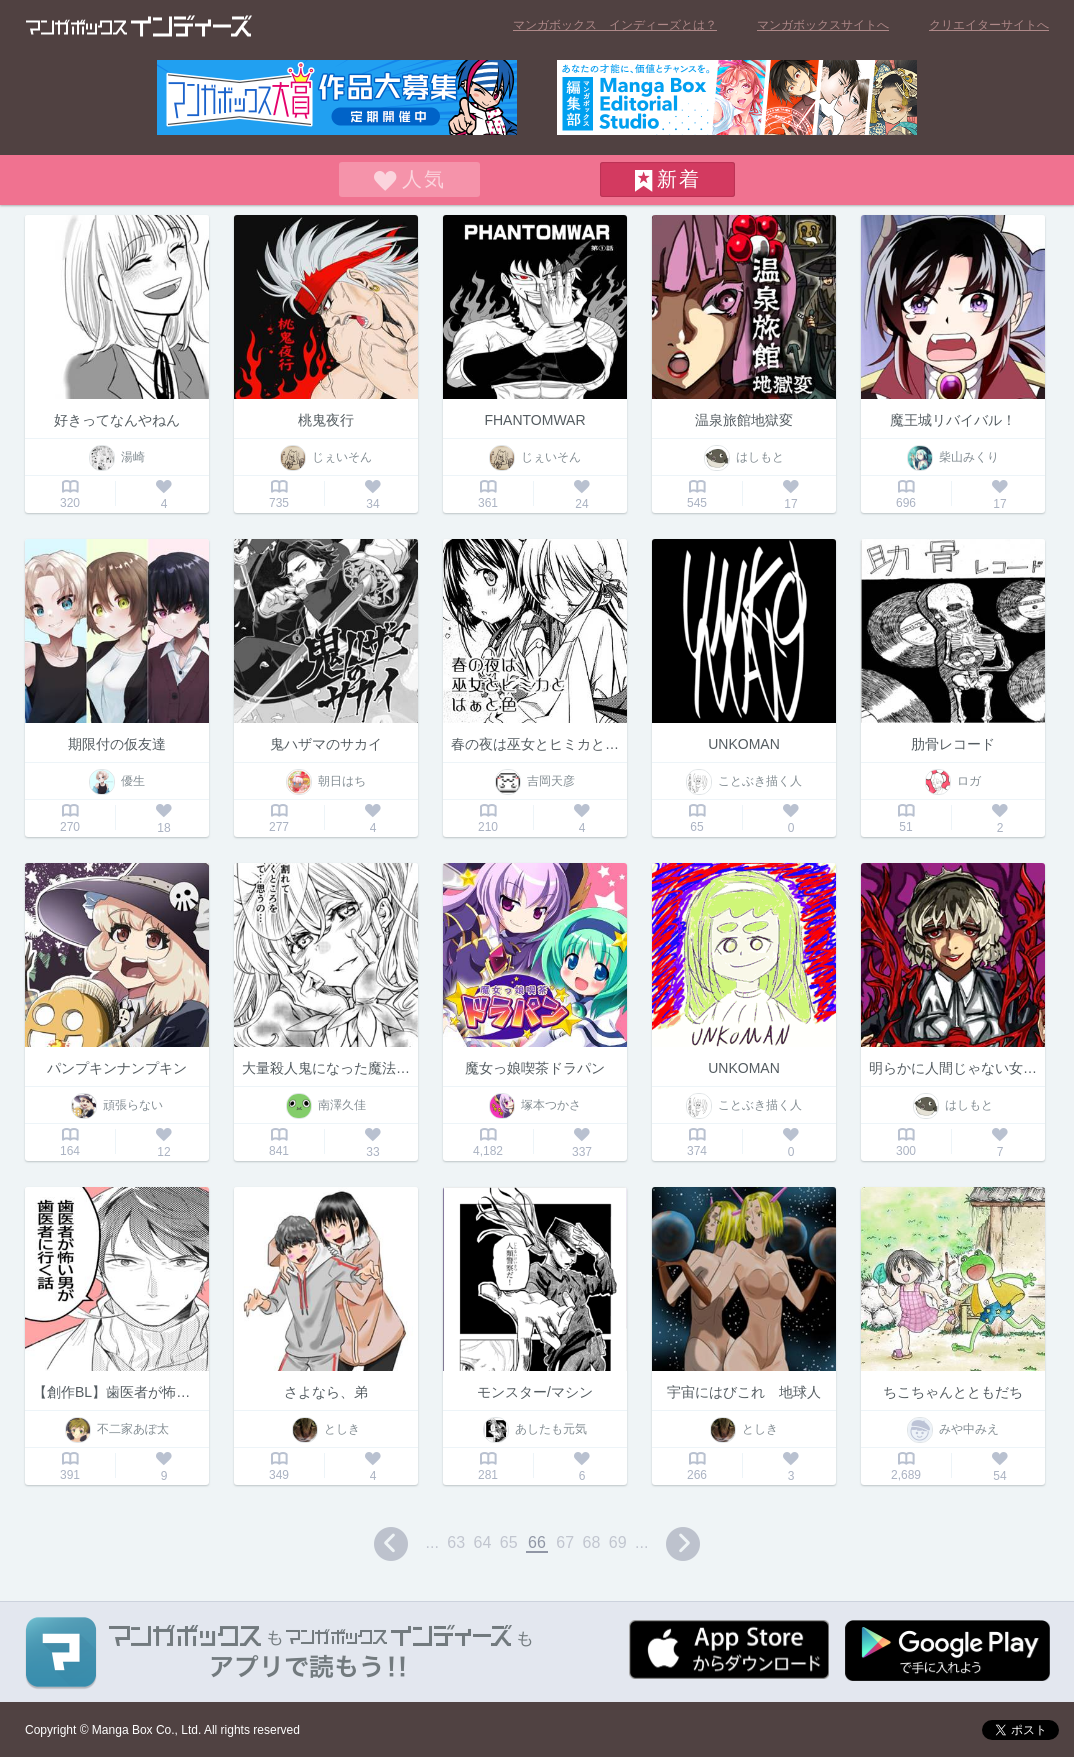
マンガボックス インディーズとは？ (615, 25)
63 (456, 1542)
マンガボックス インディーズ (139, 26)
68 (592, 1542)
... (432, 1542)
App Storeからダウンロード (729, 1649)
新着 (679, 179)
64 (483, 1542)
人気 (424, 179)
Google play (947, 1650)
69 (618, 1542)
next (683, 1544)
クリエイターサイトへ (989, 25)
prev (391, 1544)
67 (565, 1542)
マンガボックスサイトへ (823, 25)
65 (509, 1542)
